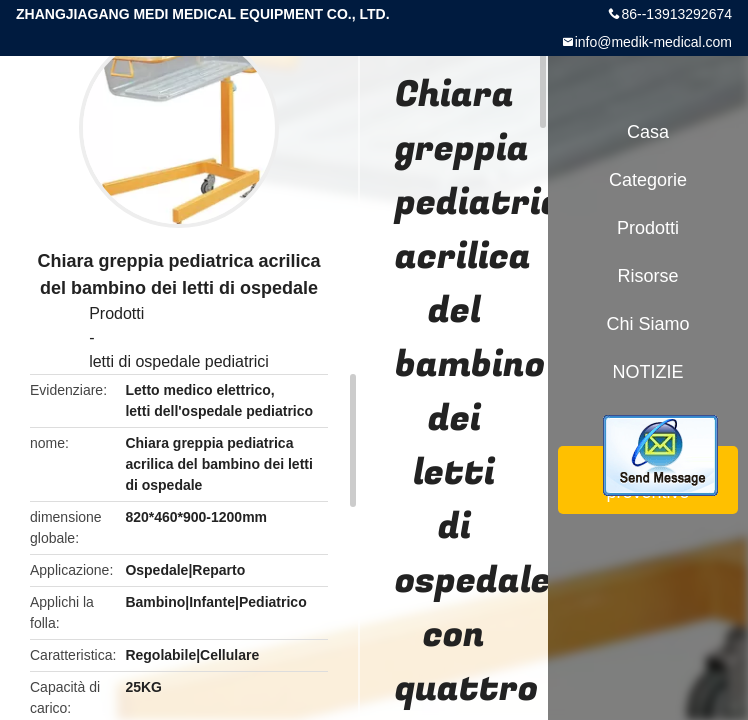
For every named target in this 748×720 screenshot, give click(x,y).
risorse (647, 276)
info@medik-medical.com (653, 42)
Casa (648, 132)
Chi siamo (647, 324)
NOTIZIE (648, 372)
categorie (648, 180)
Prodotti (116, 313)
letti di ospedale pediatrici (179, 361)
